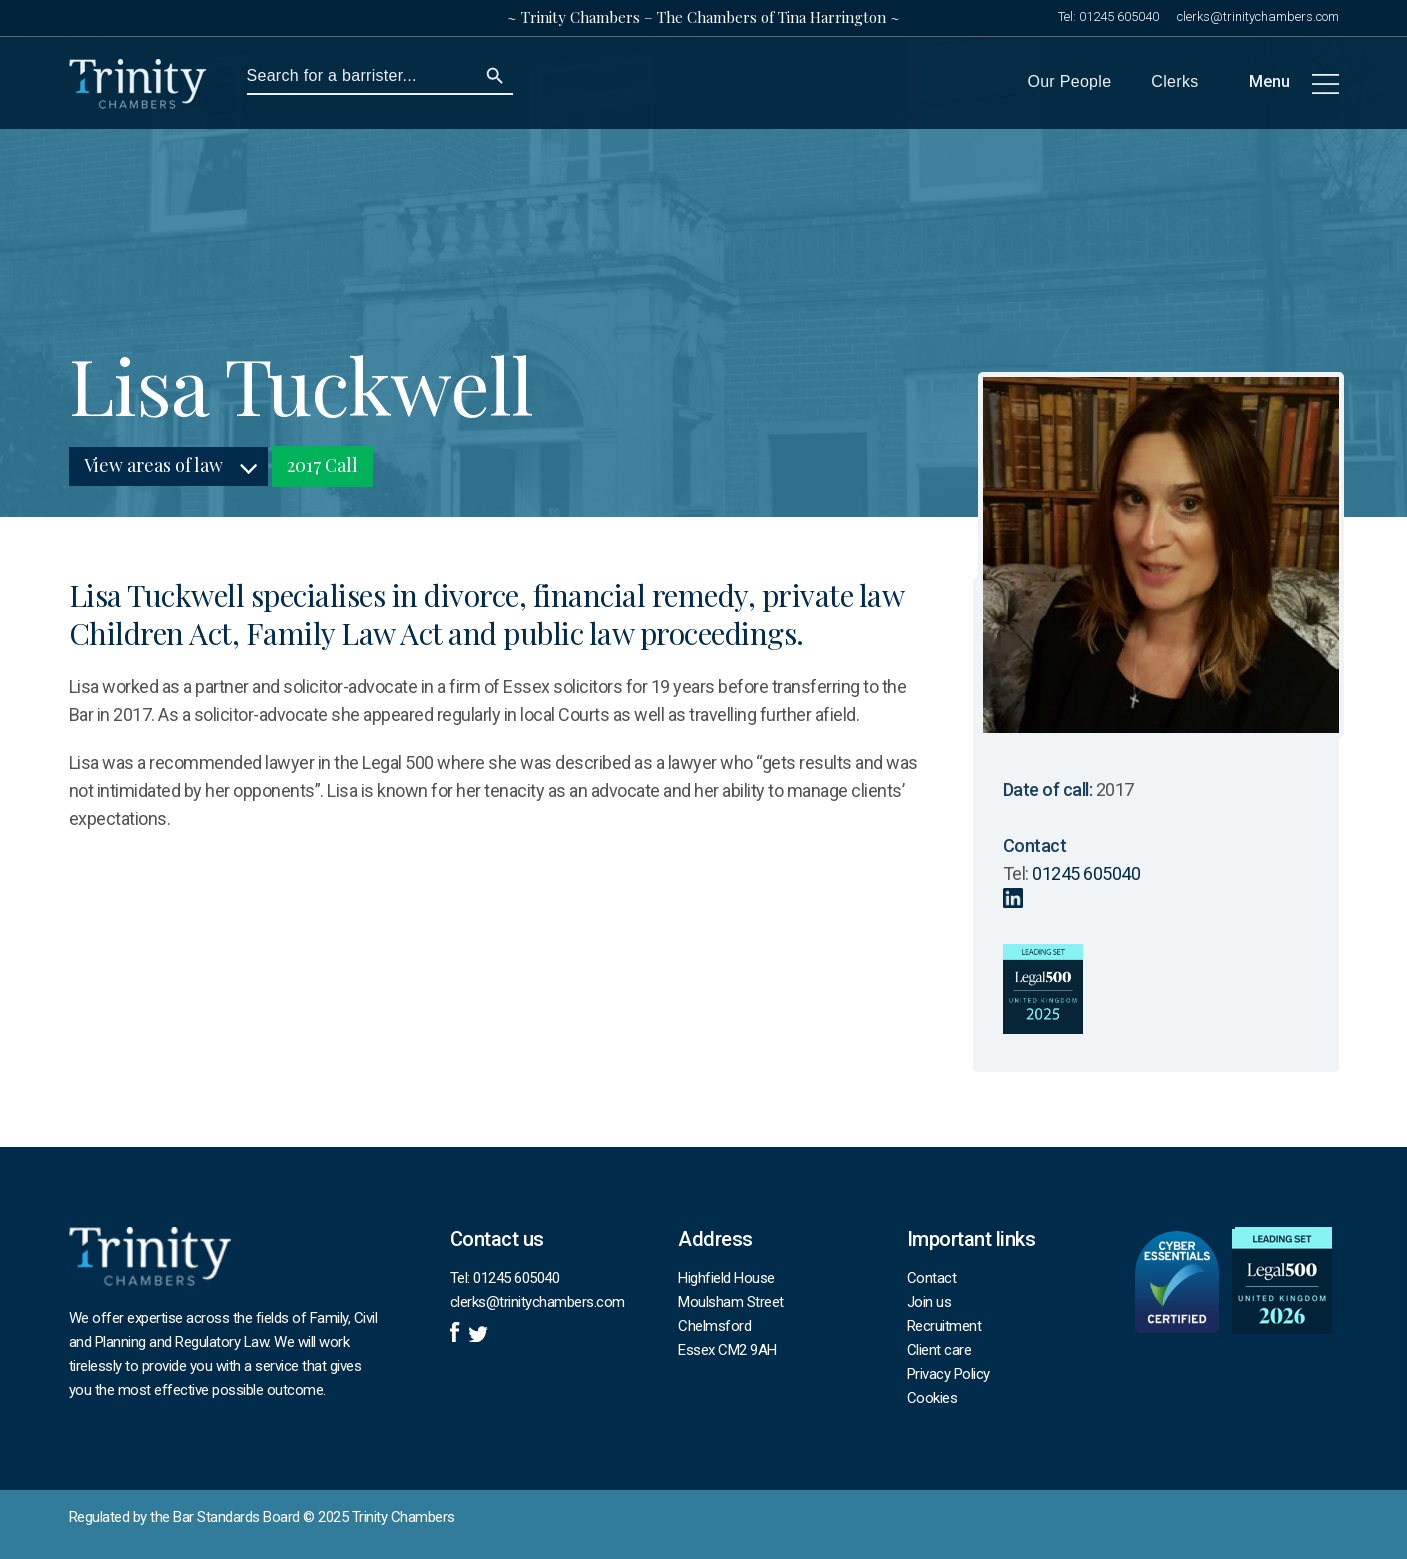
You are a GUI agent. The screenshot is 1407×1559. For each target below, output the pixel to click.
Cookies (932, 1398)
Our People (1069, 82)
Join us (929, 1302)
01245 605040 (1119, 16)
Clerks (1174, 82)
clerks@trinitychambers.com (1258, 16)
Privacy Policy (948, 1374)
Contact (932, 1278)
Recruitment (944, 1326)
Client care (939, 1350)
